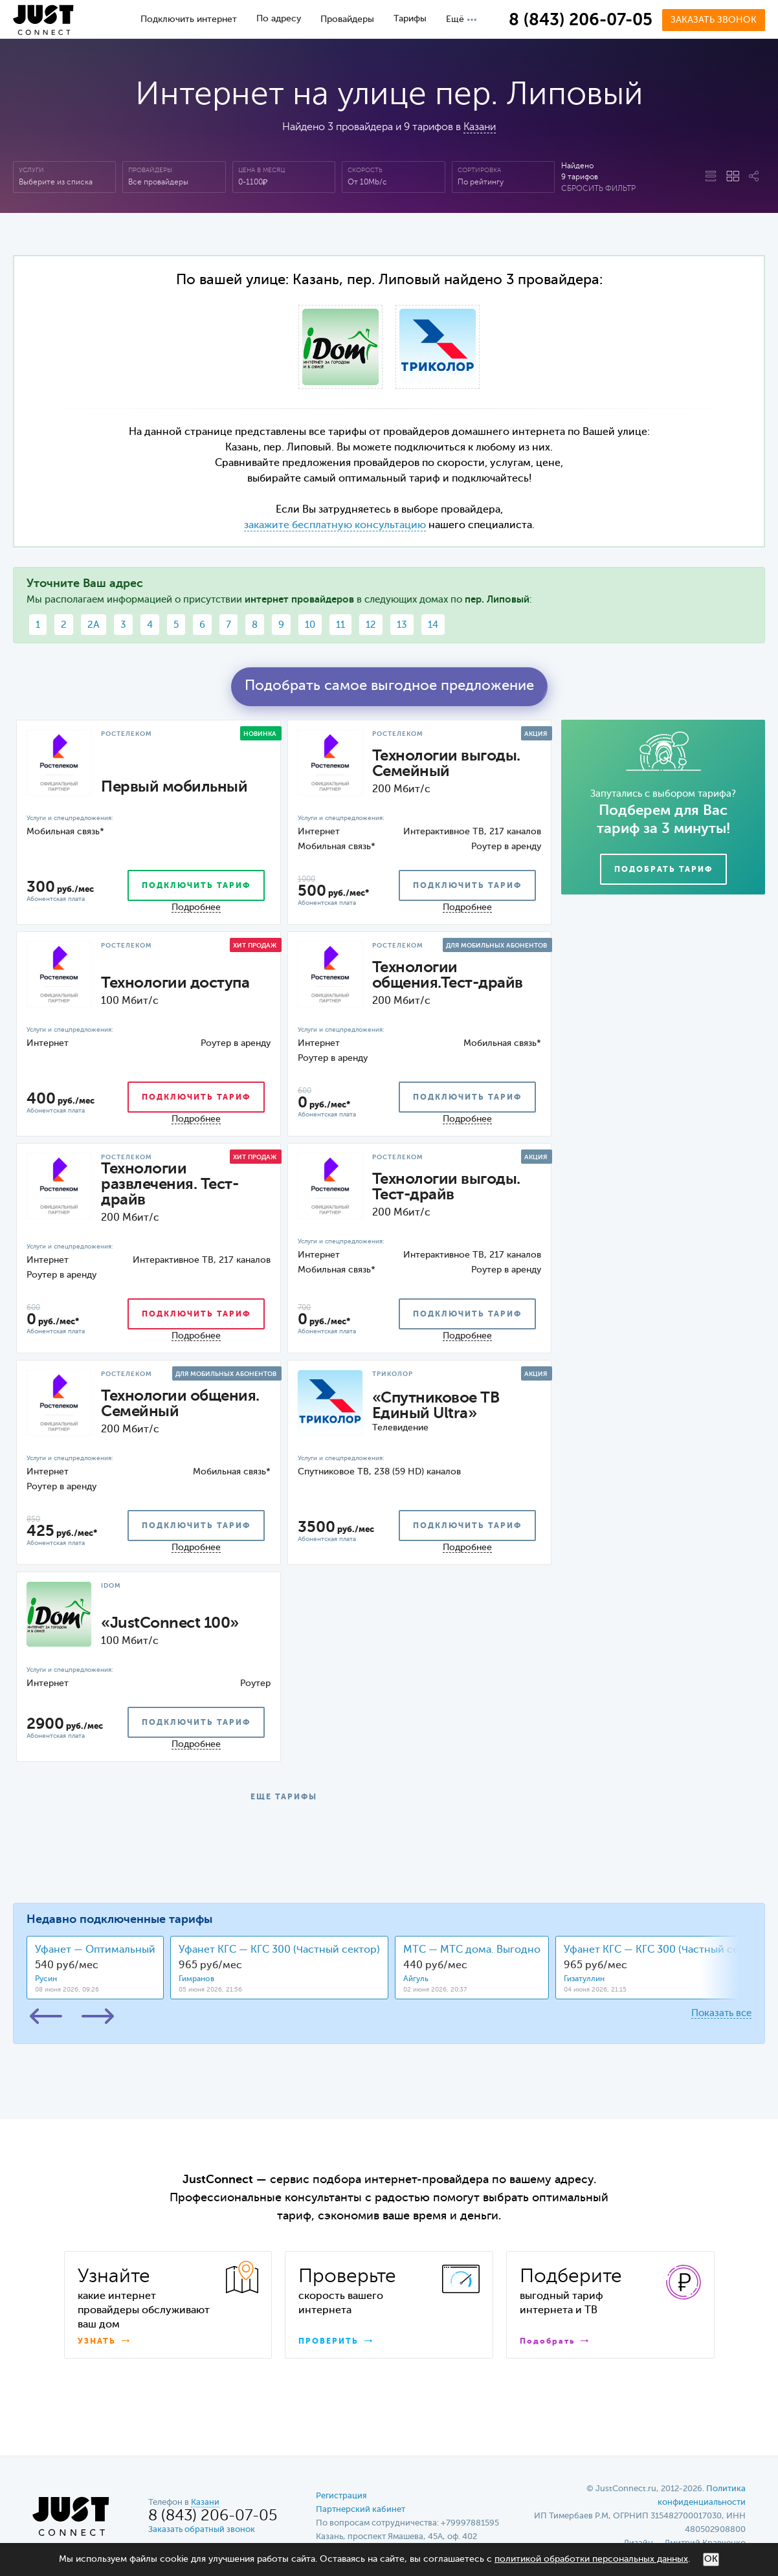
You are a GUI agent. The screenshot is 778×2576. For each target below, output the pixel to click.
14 (433, 625)
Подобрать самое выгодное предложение (389, 686)
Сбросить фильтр (598, 189)
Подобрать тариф (663, 870)
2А (93, 625)
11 (340, 625)
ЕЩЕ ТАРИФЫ (283, 1797)
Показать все (721, 2013)
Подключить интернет (188, 19)
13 (402, 625)
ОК (711, 2559)
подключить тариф (196, 886)
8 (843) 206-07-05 (580, 21)
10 (310, 625)
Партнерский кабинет (360, 2509)
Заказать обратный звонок (201, 2530)
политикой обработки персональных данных (591, 2559)
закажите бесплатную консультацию (335, 525)
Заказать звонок (714, 20)
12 (371, 625)
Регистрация (341, 2496)
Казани (479, 127)
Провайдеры (347, 19)
